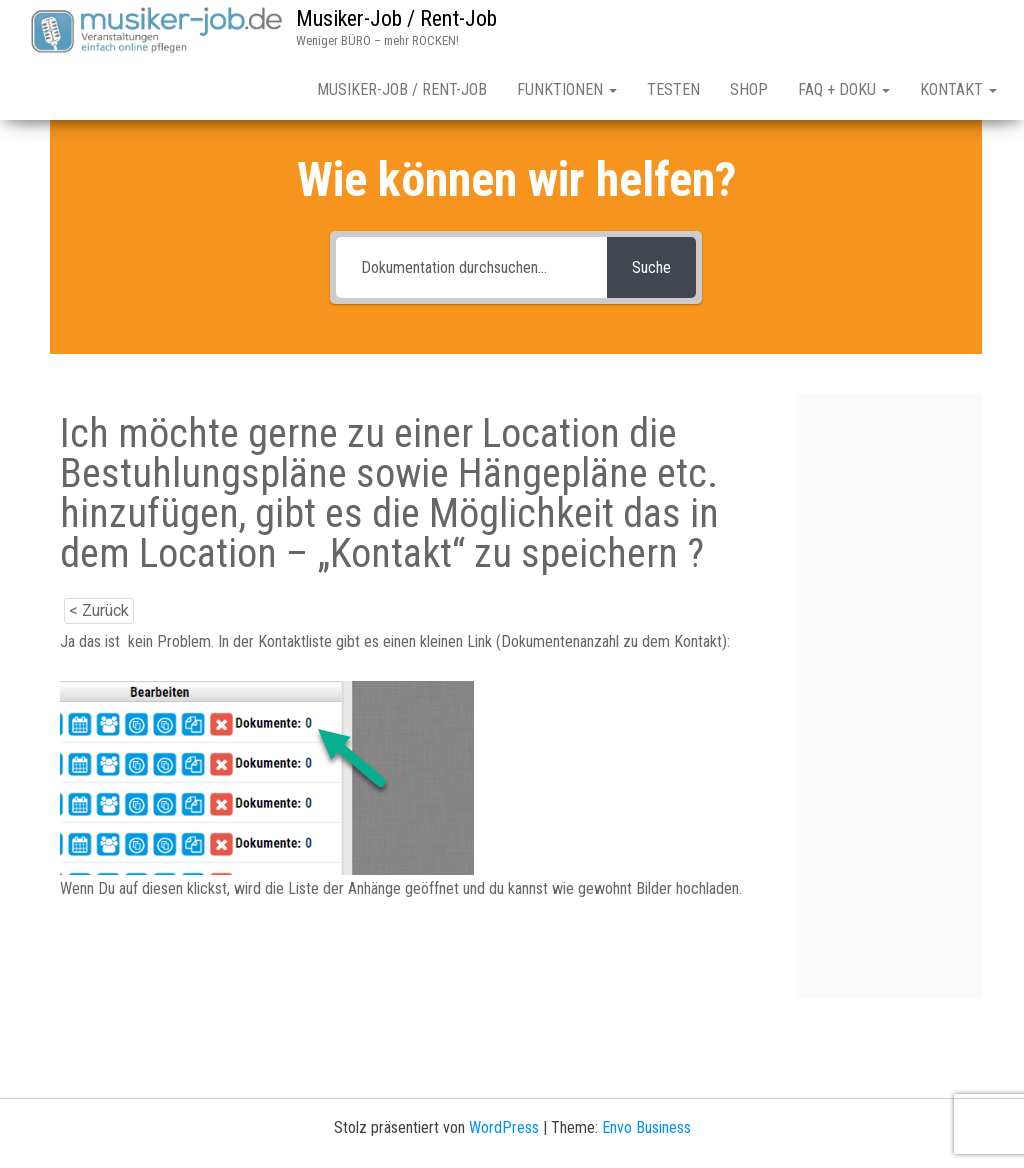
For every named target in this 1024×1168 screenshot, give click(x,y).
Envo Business (646, 1127)
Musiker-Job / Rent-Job (396, 18)
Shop (749, 89)
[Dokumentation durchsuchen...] (472, 267)
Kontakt (958, 89)
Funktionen (567, 89)
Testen (673, 89)
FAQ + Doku (844, 89)
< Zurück (99, 610)
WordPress (504, 1127)
